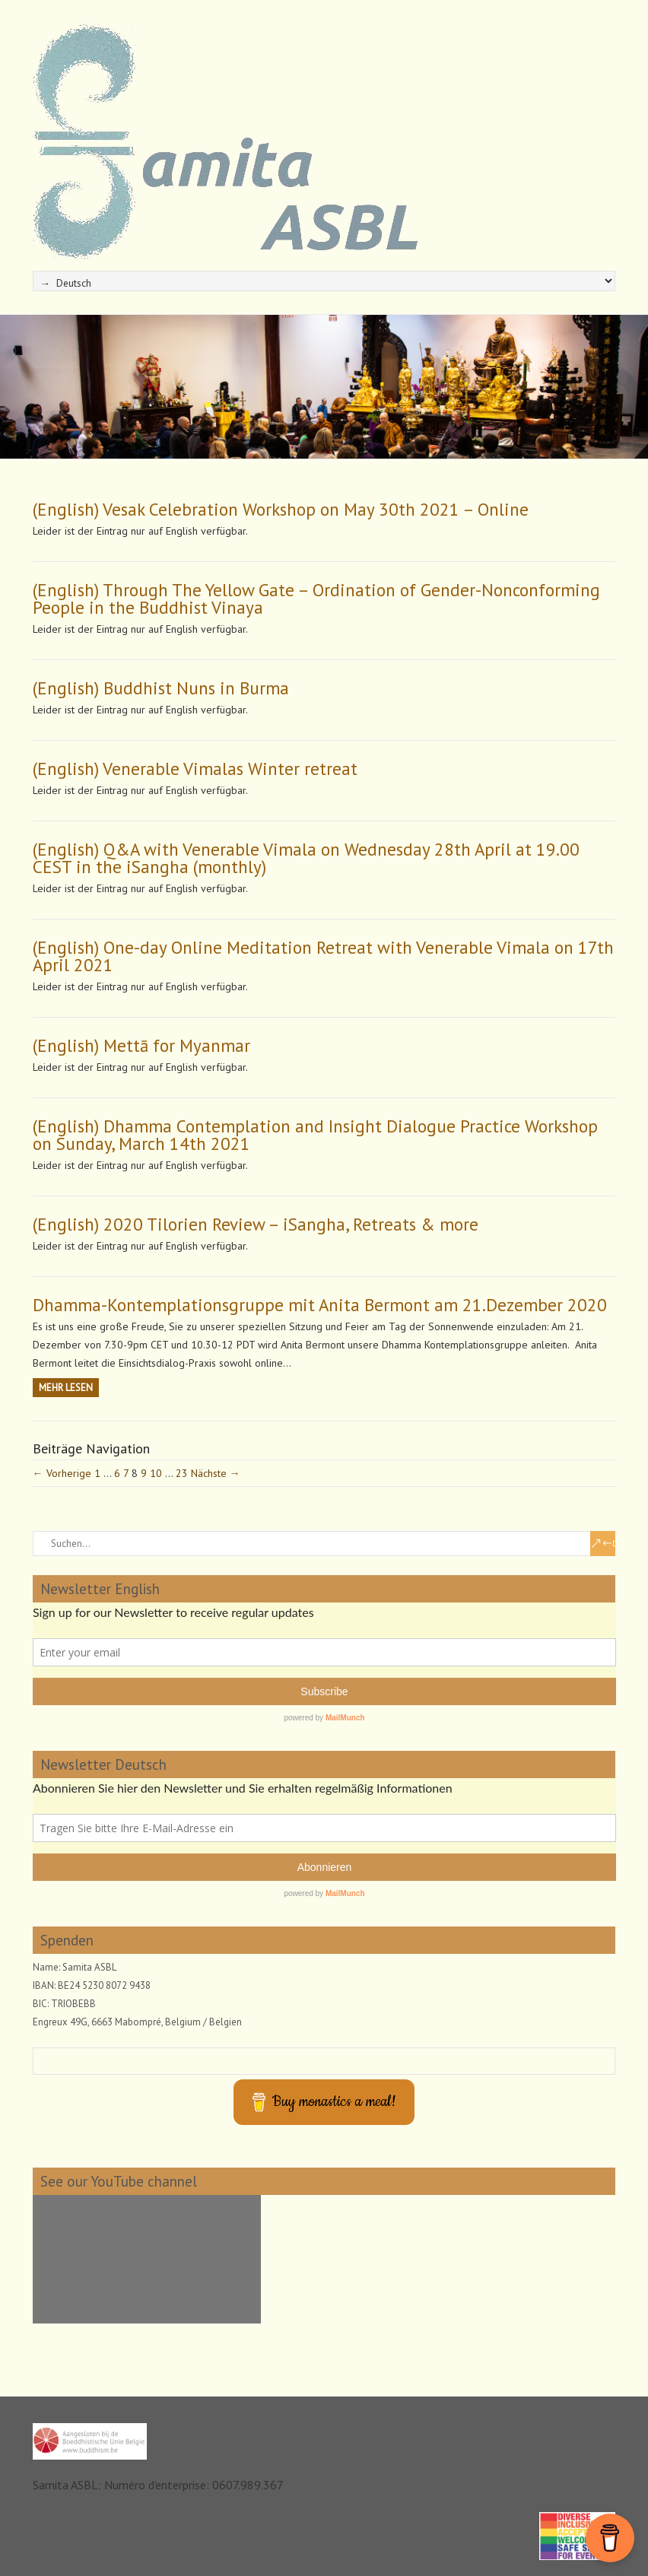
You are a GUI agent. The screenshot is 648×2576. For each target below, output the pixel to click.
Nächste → (215, 1473)
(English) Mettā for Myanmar (141, 1045)
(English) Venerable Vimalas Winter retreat (195, 769)
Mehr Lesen (66, 1387)
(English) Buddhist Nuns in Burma (161, 688)
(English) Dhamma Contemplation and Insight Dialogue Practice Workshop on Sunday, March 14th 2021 (315, 1135)
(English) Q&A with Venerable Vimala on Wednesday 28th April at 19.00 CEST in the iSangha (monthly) (306, 858)
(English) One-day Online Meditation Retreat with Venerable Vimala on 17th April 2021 (323, 956)
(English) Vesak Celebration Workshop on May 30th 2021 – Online (281, 509)
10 (156, 1473)
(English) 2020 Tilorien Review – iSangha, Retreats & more (255, 1224)
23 (182, 1473)
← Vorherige (62, 1473)
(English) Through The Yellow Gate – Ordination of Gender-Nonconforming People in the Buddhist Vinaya (316, 598)
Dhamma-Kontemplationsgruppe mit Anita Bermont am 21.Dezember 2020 (320, 1305)
